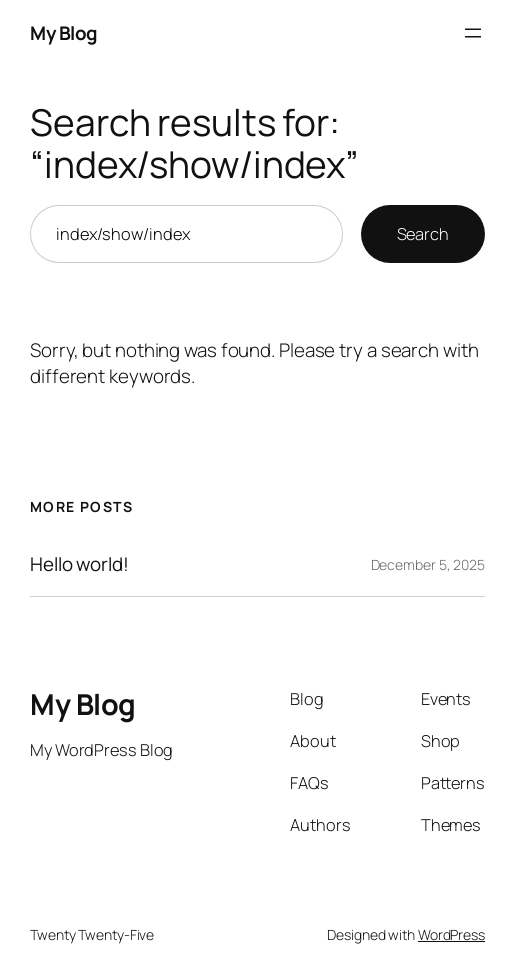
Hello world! (79, 564)
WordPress (451, 934)
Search (423, 234)
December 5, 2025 (428, 564)
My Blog (64, 33)
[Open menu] (473, 33)
